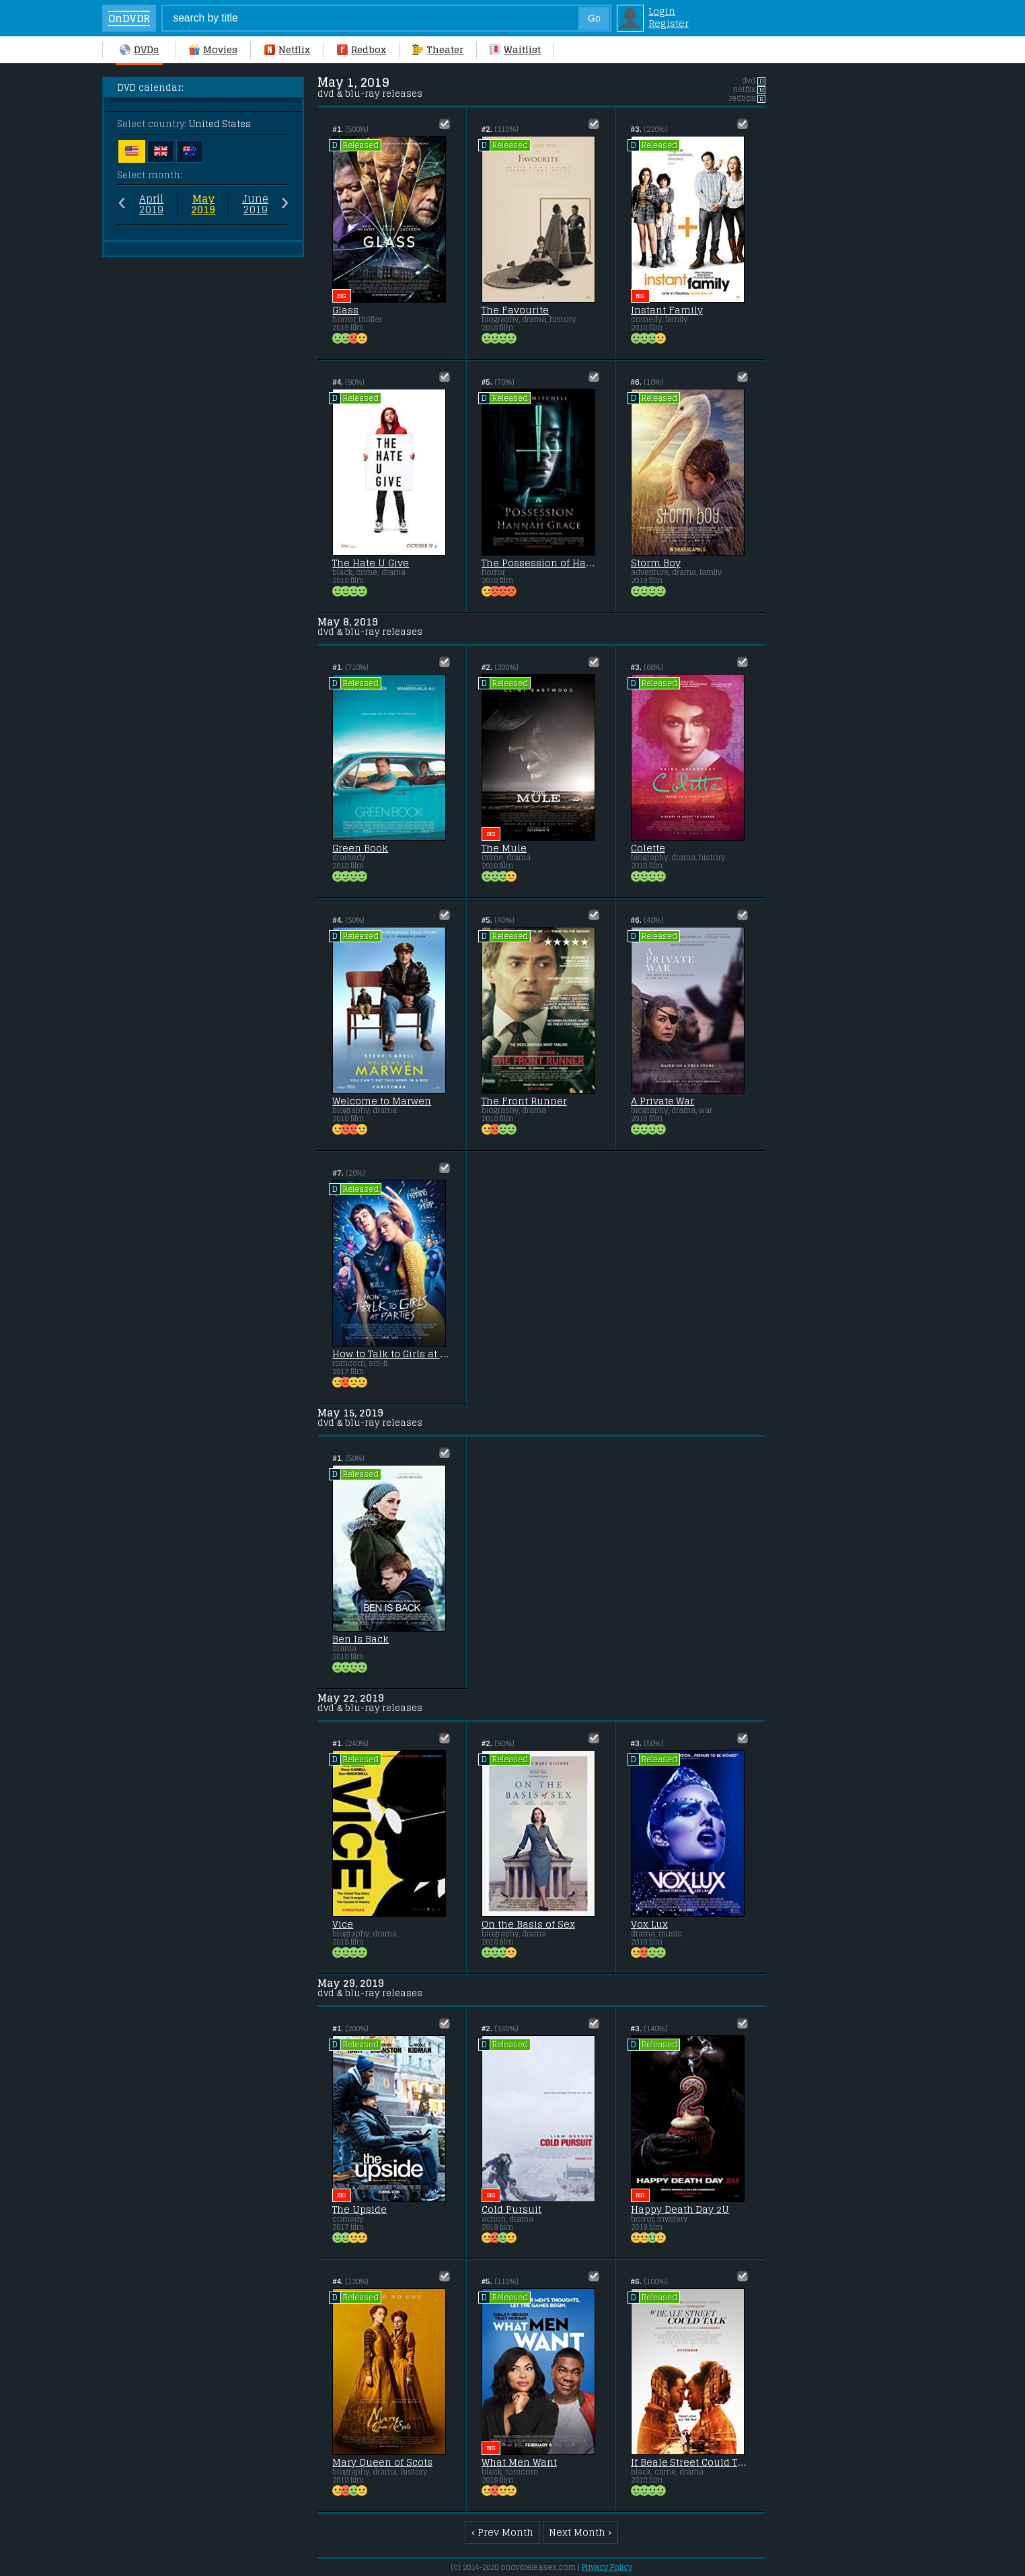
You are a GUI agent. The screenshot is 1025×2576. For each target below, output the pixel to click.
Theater (437, 49)
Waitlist (515, 49)
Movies (213, 49)
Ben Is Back (360, 1639)
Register (668, 23)
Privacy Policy (607, 2567)
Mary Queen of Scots (382, 2462)
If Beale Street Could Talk (690, 2462)
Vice (342, 1924)
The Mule (504, 848)
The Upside (359, 2209)
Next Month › (580, 2532)
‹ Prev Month (502, 2532)
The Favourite (515, 310)
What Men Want (519, 2462)
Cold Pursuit (511, 2209)
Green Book (360, 848)
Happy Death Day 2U (680, 2209)
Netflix (287, 49)
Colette (648, 848)
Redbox (361, 49)
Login (661, 11)
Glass (345, 310)
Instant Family (667, 310)
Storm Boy (656, 563)
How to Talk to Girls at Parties (391, 1354)
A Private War (663, 1101)
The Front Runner (524, 1101)
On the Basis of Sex (528, 1924)
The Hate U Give (370, 563)
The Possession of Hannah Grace (541, 563)
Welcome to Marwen (381, 1101)
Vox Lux (649, 1924)
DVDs (139, 49)
